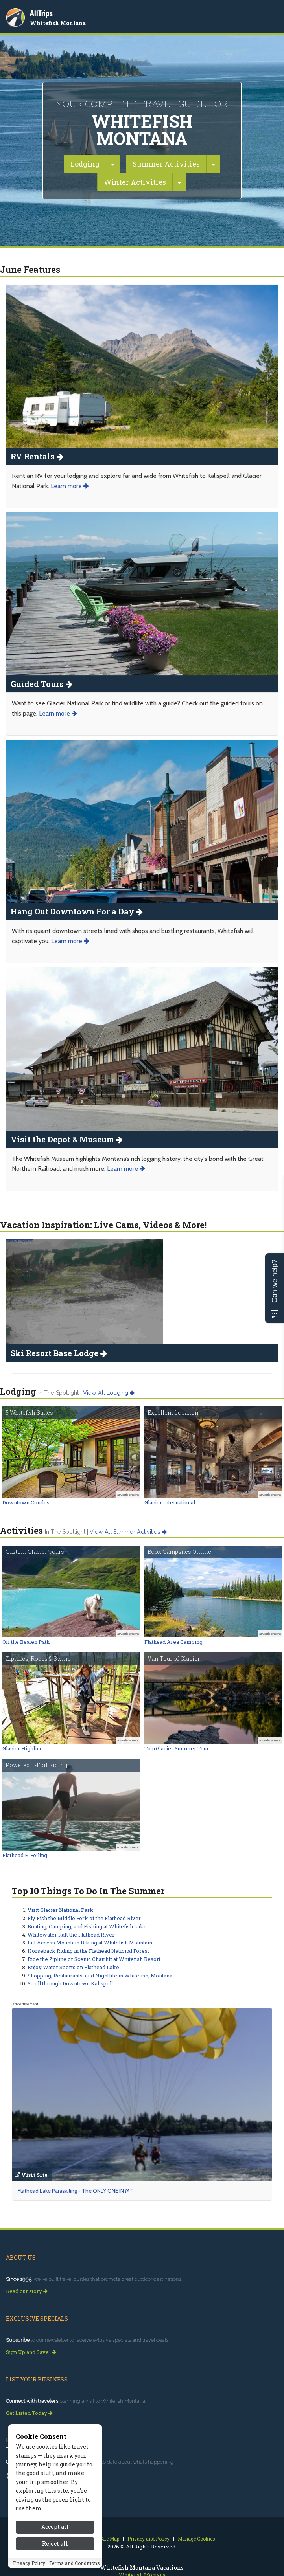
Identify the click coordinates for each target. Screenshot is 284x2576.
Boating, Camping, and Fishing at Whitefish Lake (87, 1926)
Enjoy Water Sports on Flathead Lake (73, 1967)
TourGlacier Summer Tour (176, 1748)
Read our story (27, 2291)
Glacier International (169, 1502)
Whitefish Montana (58, 23)
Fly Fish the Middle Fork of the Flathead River (84, 1918)
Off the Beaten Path (26, 1641)
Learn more (70, 486)
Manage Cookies (196, 2539)
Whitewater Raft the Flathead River (71, 1934)
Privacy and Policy (148, 2539)
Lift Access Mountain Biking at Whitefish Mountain (90, 1942)
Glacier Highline (22, 1748)
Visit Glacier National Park (60, 1909)
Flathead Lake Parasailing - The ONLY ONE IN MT (75, 2190)
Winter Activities (135, 182)
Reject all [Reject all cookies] (55, 2562)
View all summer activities (128, 1532)
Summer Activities (166, 164)
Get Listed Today (29, 2412)
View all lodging (109, 1393)
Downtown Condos (26, 1502)
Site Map (109, 2539)
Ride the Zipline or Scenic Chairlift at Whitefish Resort (94, 1959)
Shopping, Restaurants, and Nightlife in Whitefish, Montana (100, 1975)
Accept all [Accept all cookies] (55, 2545)
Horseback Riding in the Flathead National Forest (88, 1950)
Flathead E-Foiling (24, 1855)
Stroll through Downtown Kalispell (70, 1983)
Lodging (85, 164)
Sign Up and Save (31, 2352)
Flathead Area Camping (173, 1641)
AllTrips (41, 13)
